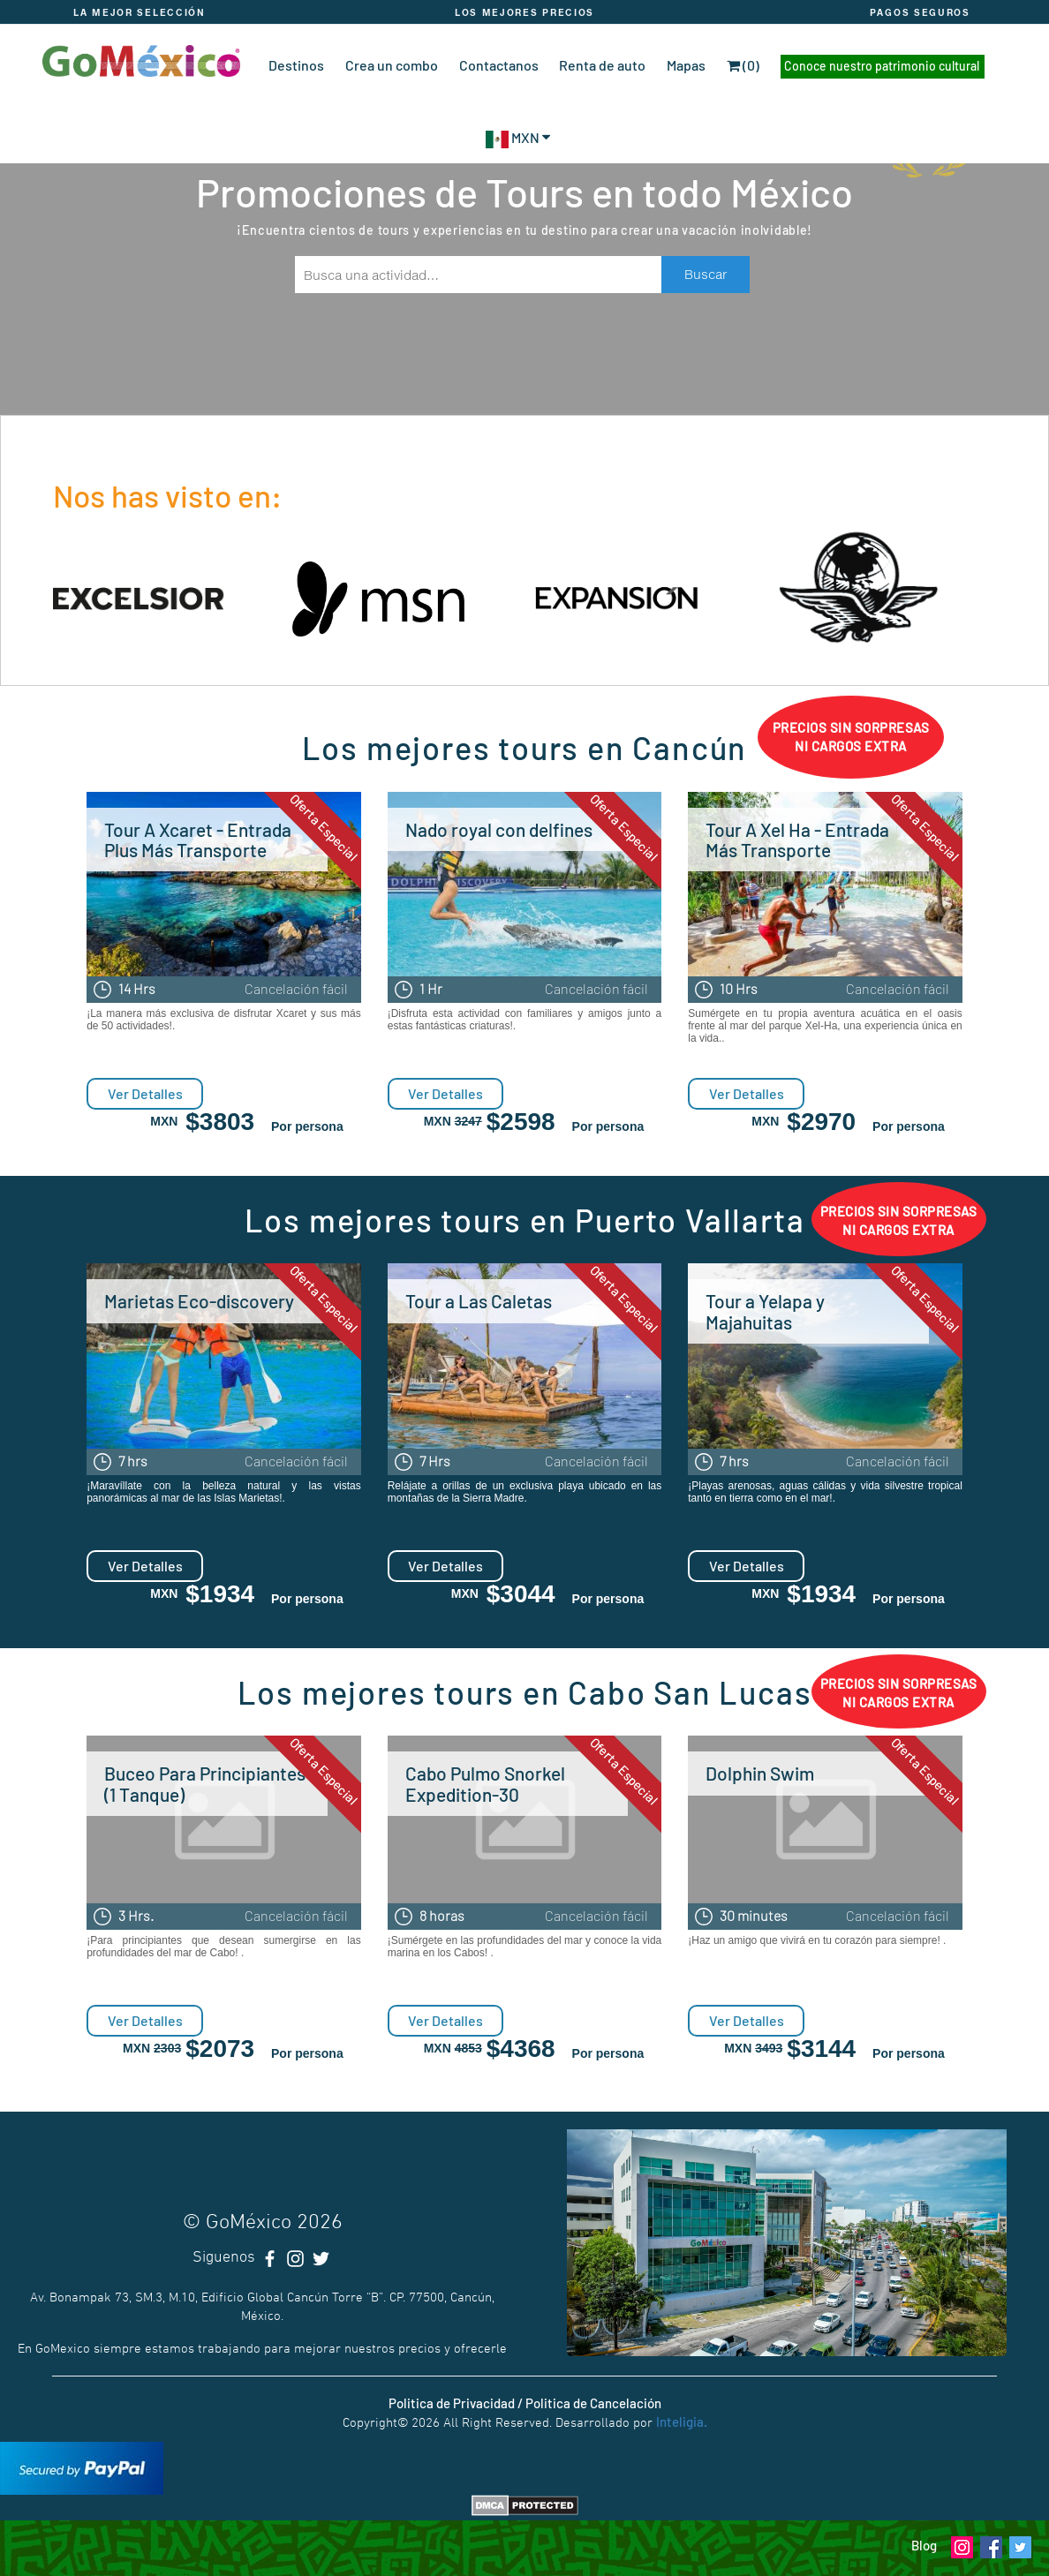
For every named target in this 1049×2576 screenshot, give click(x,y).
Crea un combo (391, 64)
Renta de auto (602, 64)
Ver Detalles (145, 1093)
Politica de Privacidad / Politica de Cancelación (525, 2403)
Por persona (307, 1126)
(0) (743, 64)
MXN (518, 137)
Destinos (296, 64)
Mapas (686, 64)
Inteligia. (681, 2421)
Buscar (705, 274)
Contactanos (499, 64)
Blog (924, 2545)
